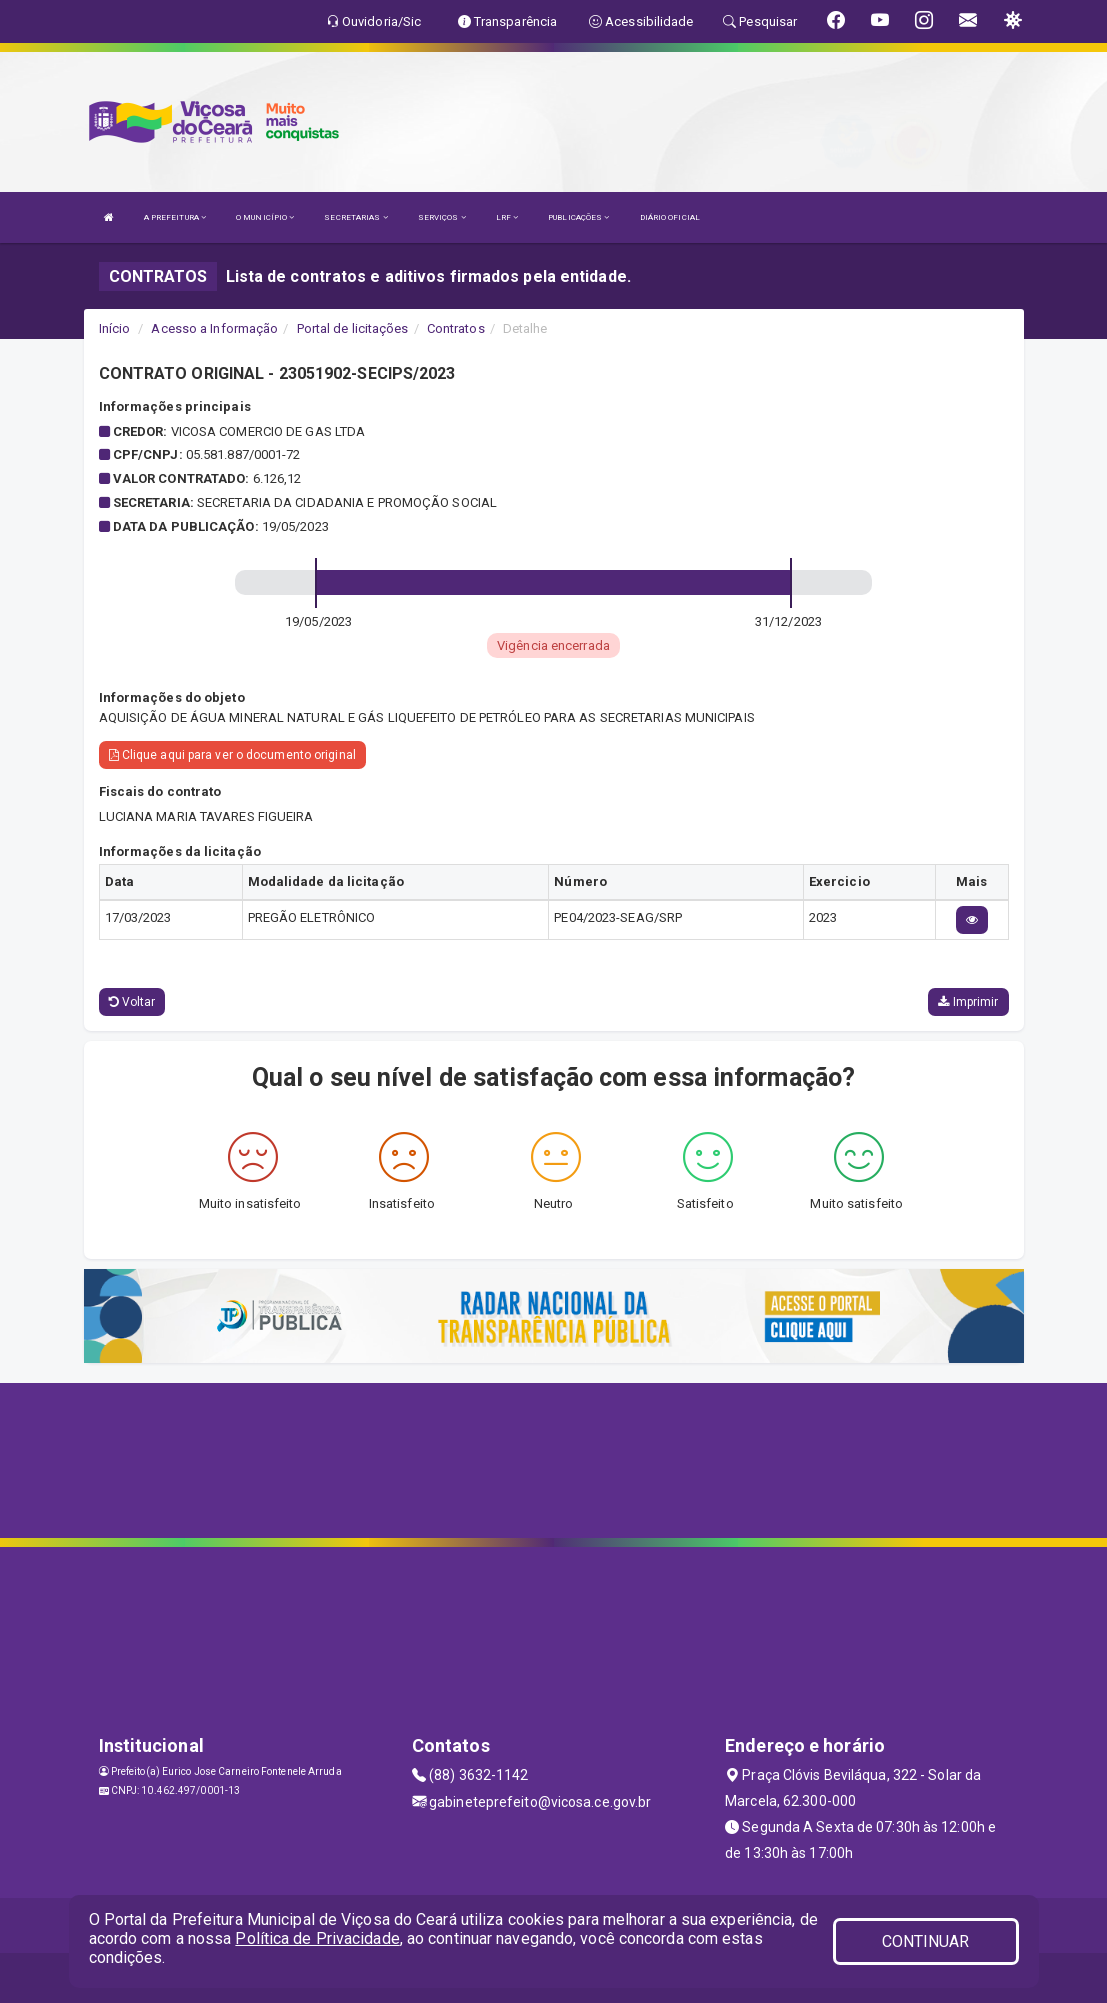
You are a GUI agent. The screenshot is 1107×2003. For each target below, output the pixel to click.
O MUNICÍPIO (265, 217)
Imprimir (968, 1002)
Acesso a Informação (214, 328)
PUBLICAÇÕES (578, 217)
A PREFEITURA (175, 217)
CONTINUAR (926, 1941)
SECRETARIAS (355, 217)
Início (115, 328)
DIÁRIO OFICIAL (670, 217)
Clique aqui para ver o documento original (232, 755)
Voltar (132, 1002)
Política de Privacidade (317, 1938)
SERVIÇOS (442, 217)
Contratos (456, 328)
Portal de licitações (353, 328)
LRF (507, 217)
